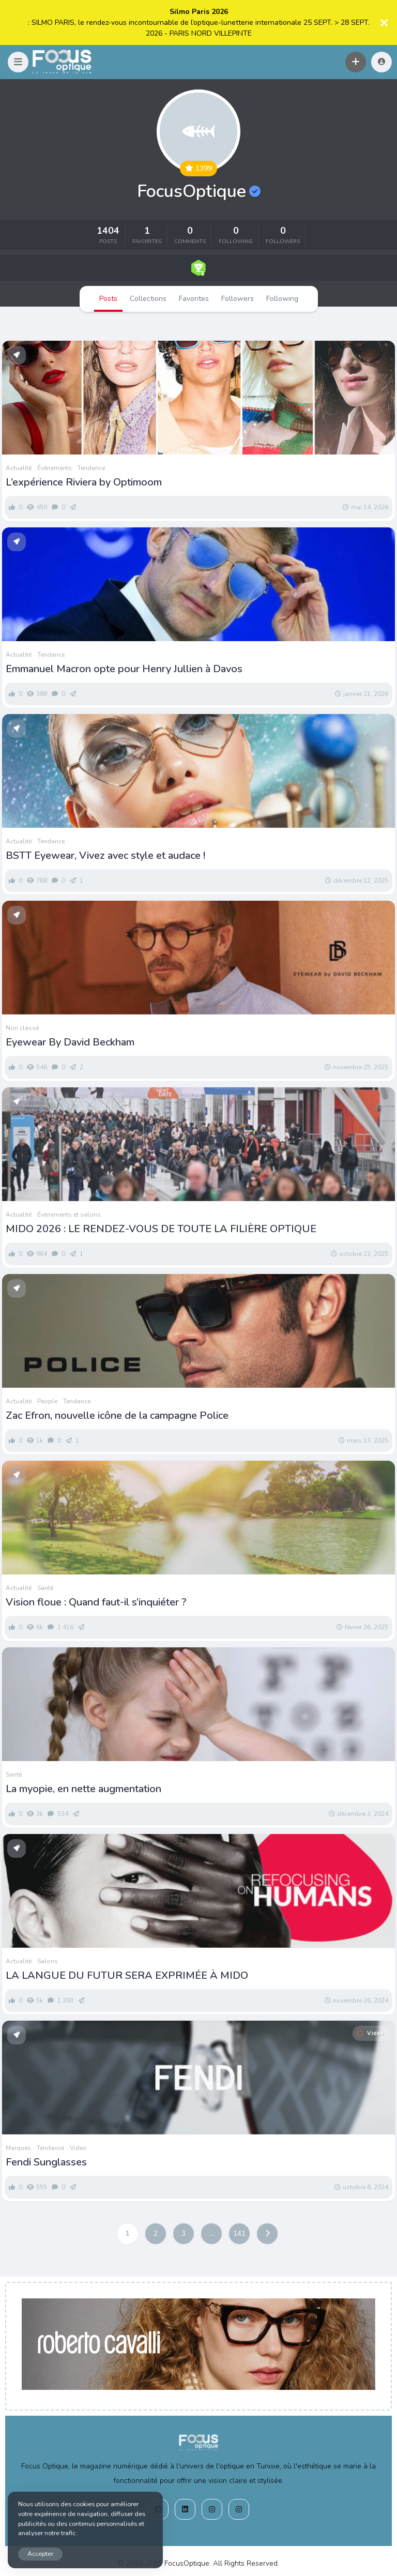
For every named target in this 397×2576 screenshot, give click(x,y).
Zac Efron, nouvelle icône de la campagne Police (117, 1416)
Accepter (40, 2553)
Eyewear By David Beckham (70, 1042)
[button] (18, 62)
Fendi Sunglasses (46, 2162)
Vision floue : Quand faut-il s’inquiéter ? (96, 1602)
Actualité (19, 468)
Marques (18, 2148)
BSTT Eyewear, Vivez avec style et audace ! (105, 856)
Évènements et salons (69, 1214)
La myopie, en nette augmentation (83, 1789)
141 (239, 2233)
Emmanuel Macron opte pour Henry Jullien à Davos (124, 669)
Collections (148, 299)
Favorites (194, 299)
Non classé (22, 1028)
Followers (237, 299)
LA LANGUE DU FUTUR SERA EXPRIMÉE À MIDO (127, 1975)
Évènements (54, 468)
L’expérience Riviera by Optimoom (84, 482)
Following (282, 299)
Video (370, 2033)
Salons (47, 1961)
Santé (45, 1588)
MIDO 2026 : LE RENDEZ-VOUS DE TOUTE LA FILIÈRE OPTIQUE (162, 1229)
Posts (108, 299)
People (47, 1401)
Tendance (91, 468)
